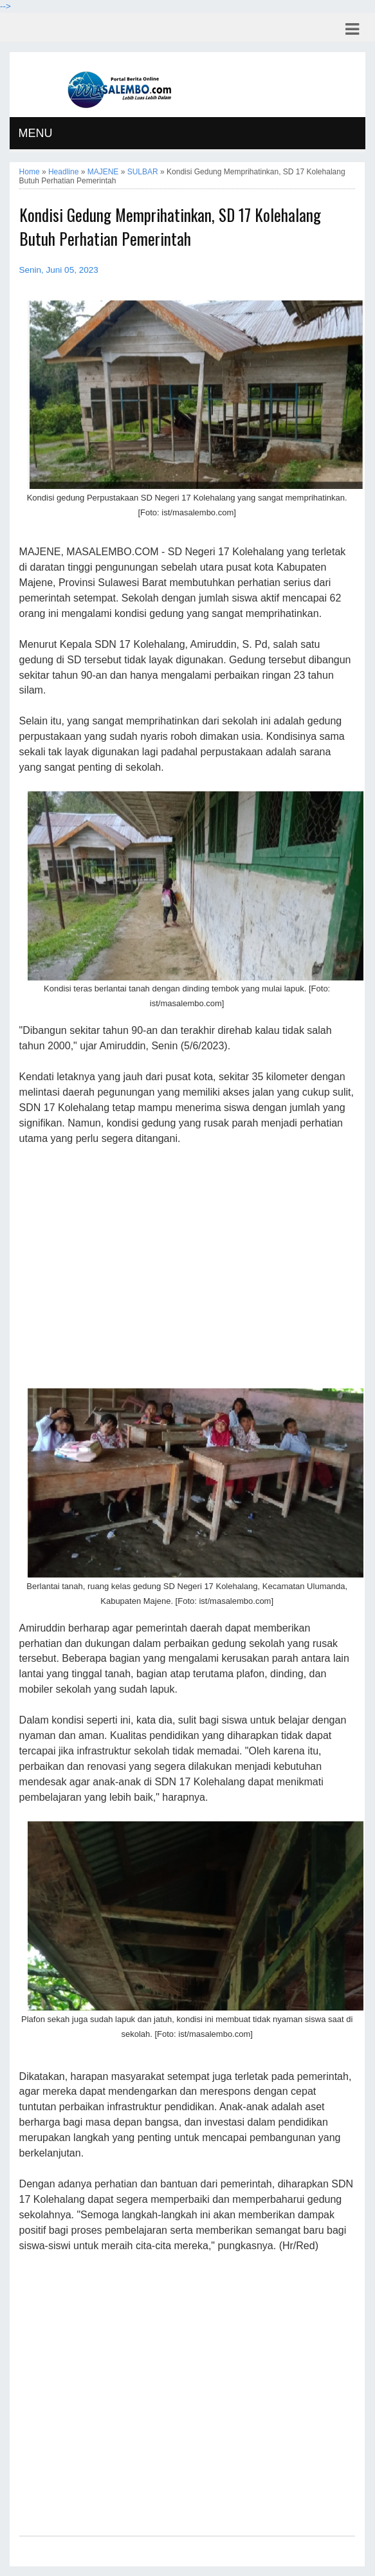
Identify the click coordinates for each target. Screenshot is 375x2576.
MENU (36, 133)
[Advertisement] (187, 1266)
